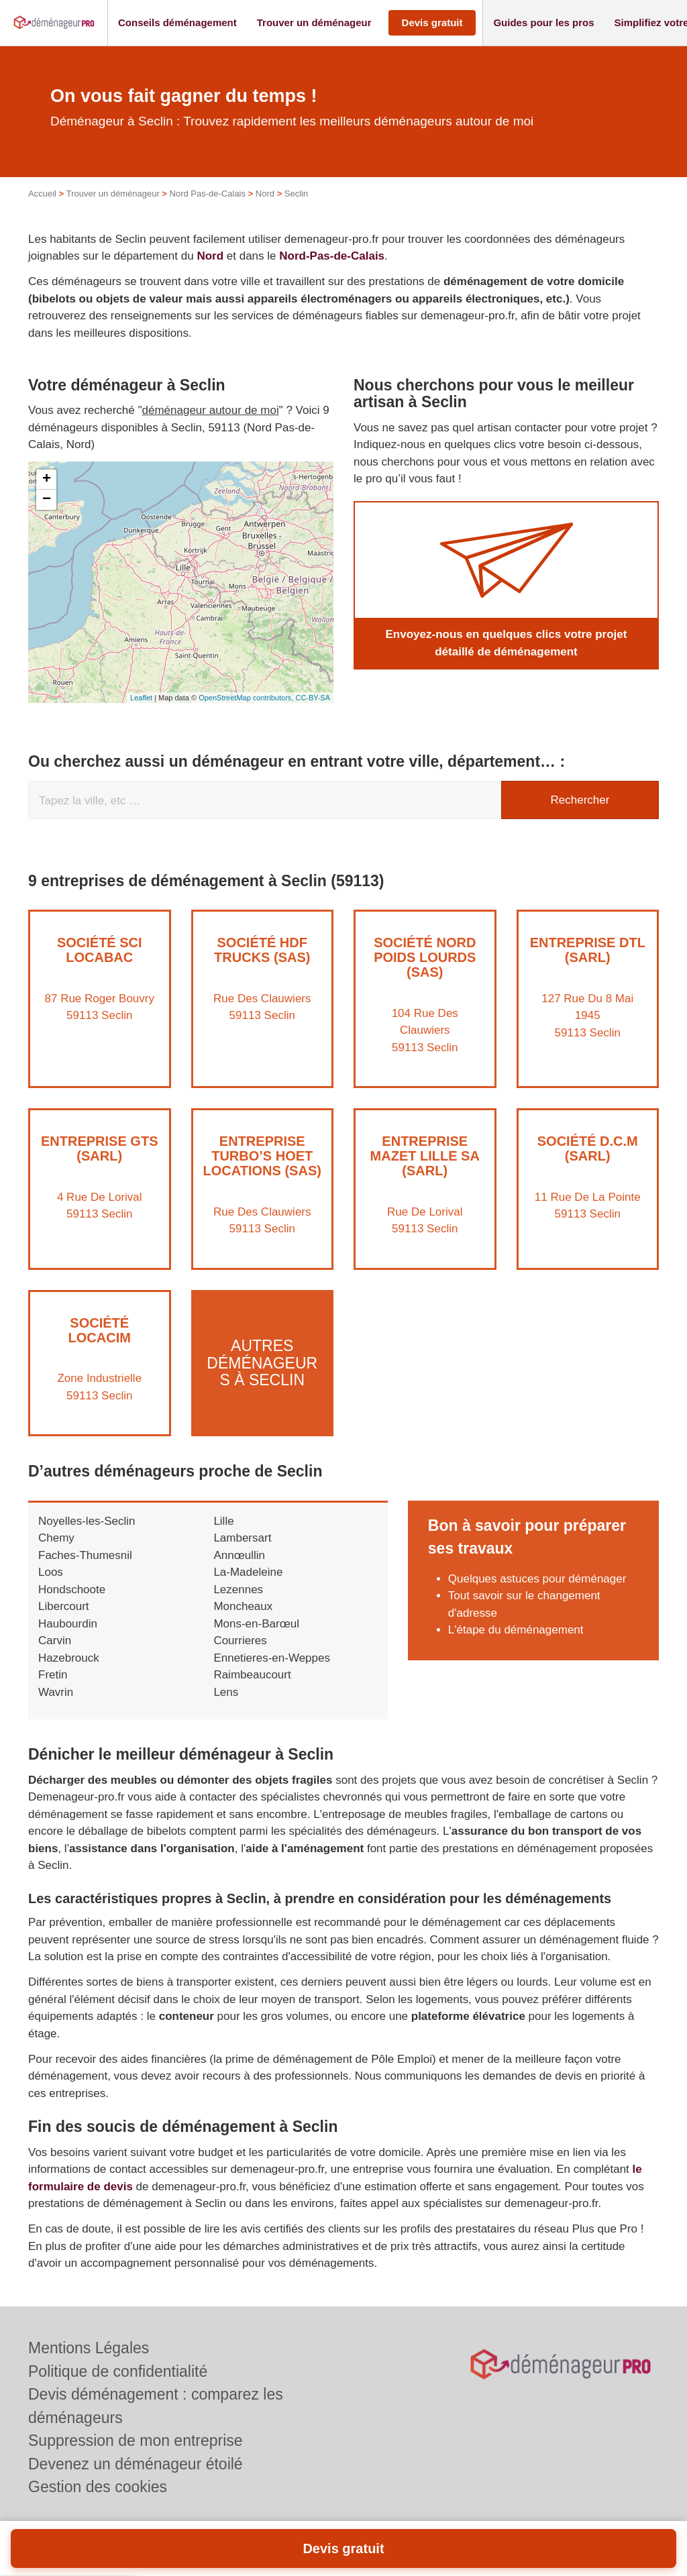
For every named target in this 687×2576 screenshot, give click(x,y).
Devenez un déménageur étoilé (135, 2464)
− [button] (46, 500)
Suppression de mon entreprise (135, 2440)
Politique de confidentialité (117, 2371)
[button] (177, 23)
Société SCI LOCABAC (99, 950)
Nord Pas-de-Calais (208, 194)
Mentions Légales (88, 2348)
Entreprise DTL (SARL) (587, 950)
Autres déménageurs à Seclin (262, 1363)
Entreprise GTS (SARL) (99, 1148)
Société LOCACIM (99, 1330)
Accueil (42, 194)
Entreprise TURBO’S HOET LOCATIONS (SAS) (262, 1156)
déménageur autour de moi (210, 410)
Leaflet (141, 698)
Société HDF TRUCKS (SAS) (262, 950)
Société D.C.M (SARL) (587, 1148)
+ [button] (46, 480)
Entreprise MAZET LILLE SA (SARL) (425, 1156)
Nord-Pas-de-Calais (331, 256)
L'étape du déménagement (516, 1629)
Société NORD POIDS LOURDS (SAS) (425, 957)
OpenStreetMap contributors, (247, 698)
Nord (265, 194)
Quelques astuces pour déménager (537, 1578)
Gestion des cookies (97, 2487)
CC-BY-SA (312, 698)
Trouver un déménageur (113, 194)
